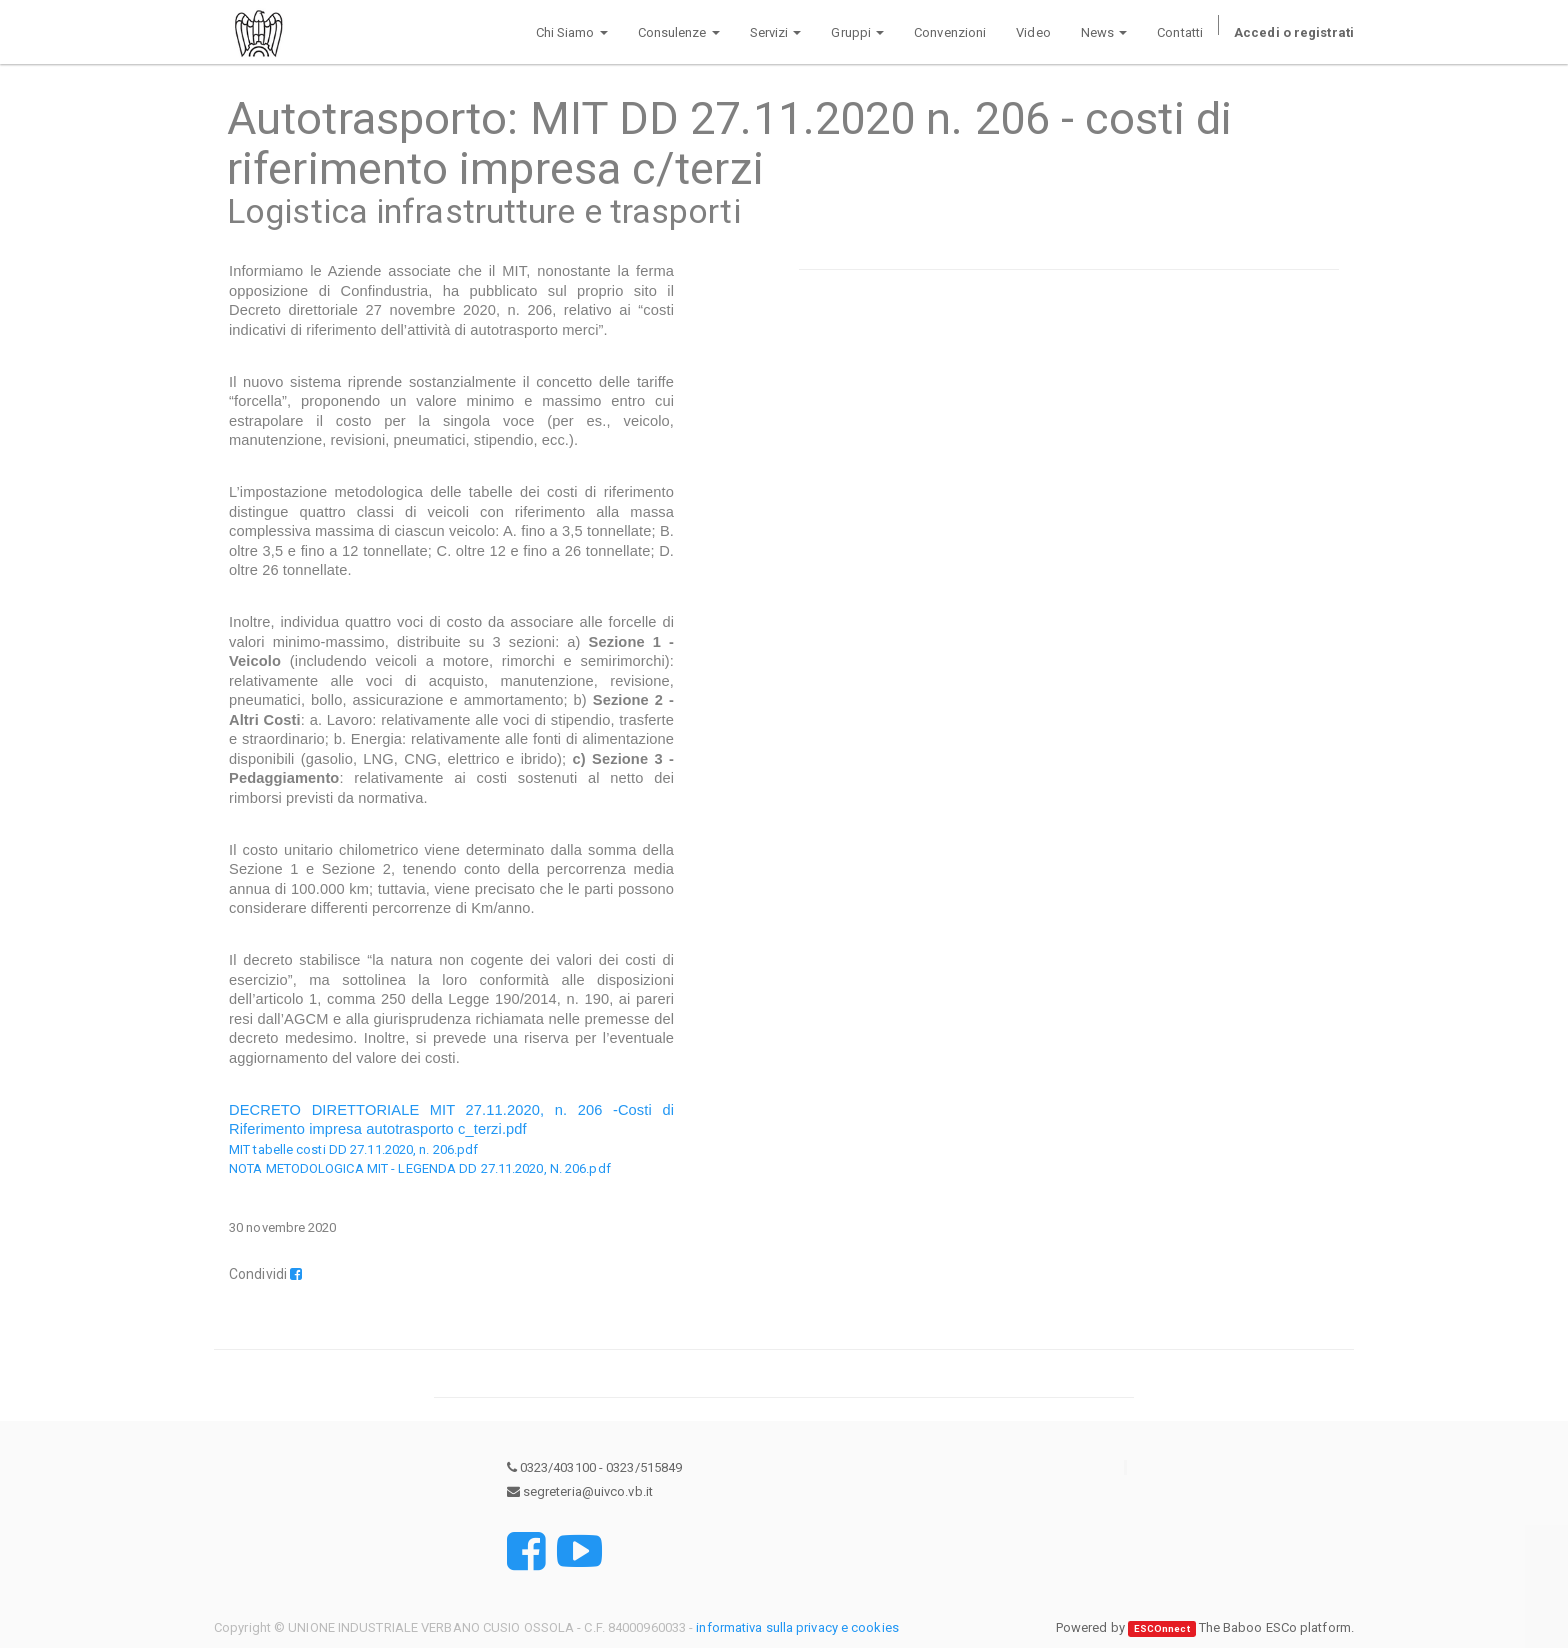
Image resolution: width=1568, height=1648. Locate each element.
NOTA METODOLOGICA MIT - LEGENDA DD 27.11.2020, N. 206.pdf (420, 1168)
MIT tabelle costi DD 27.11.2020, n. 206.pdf (353, 1149)
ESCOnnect (1162, 1628)
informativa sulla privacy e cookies (797, 1627)
